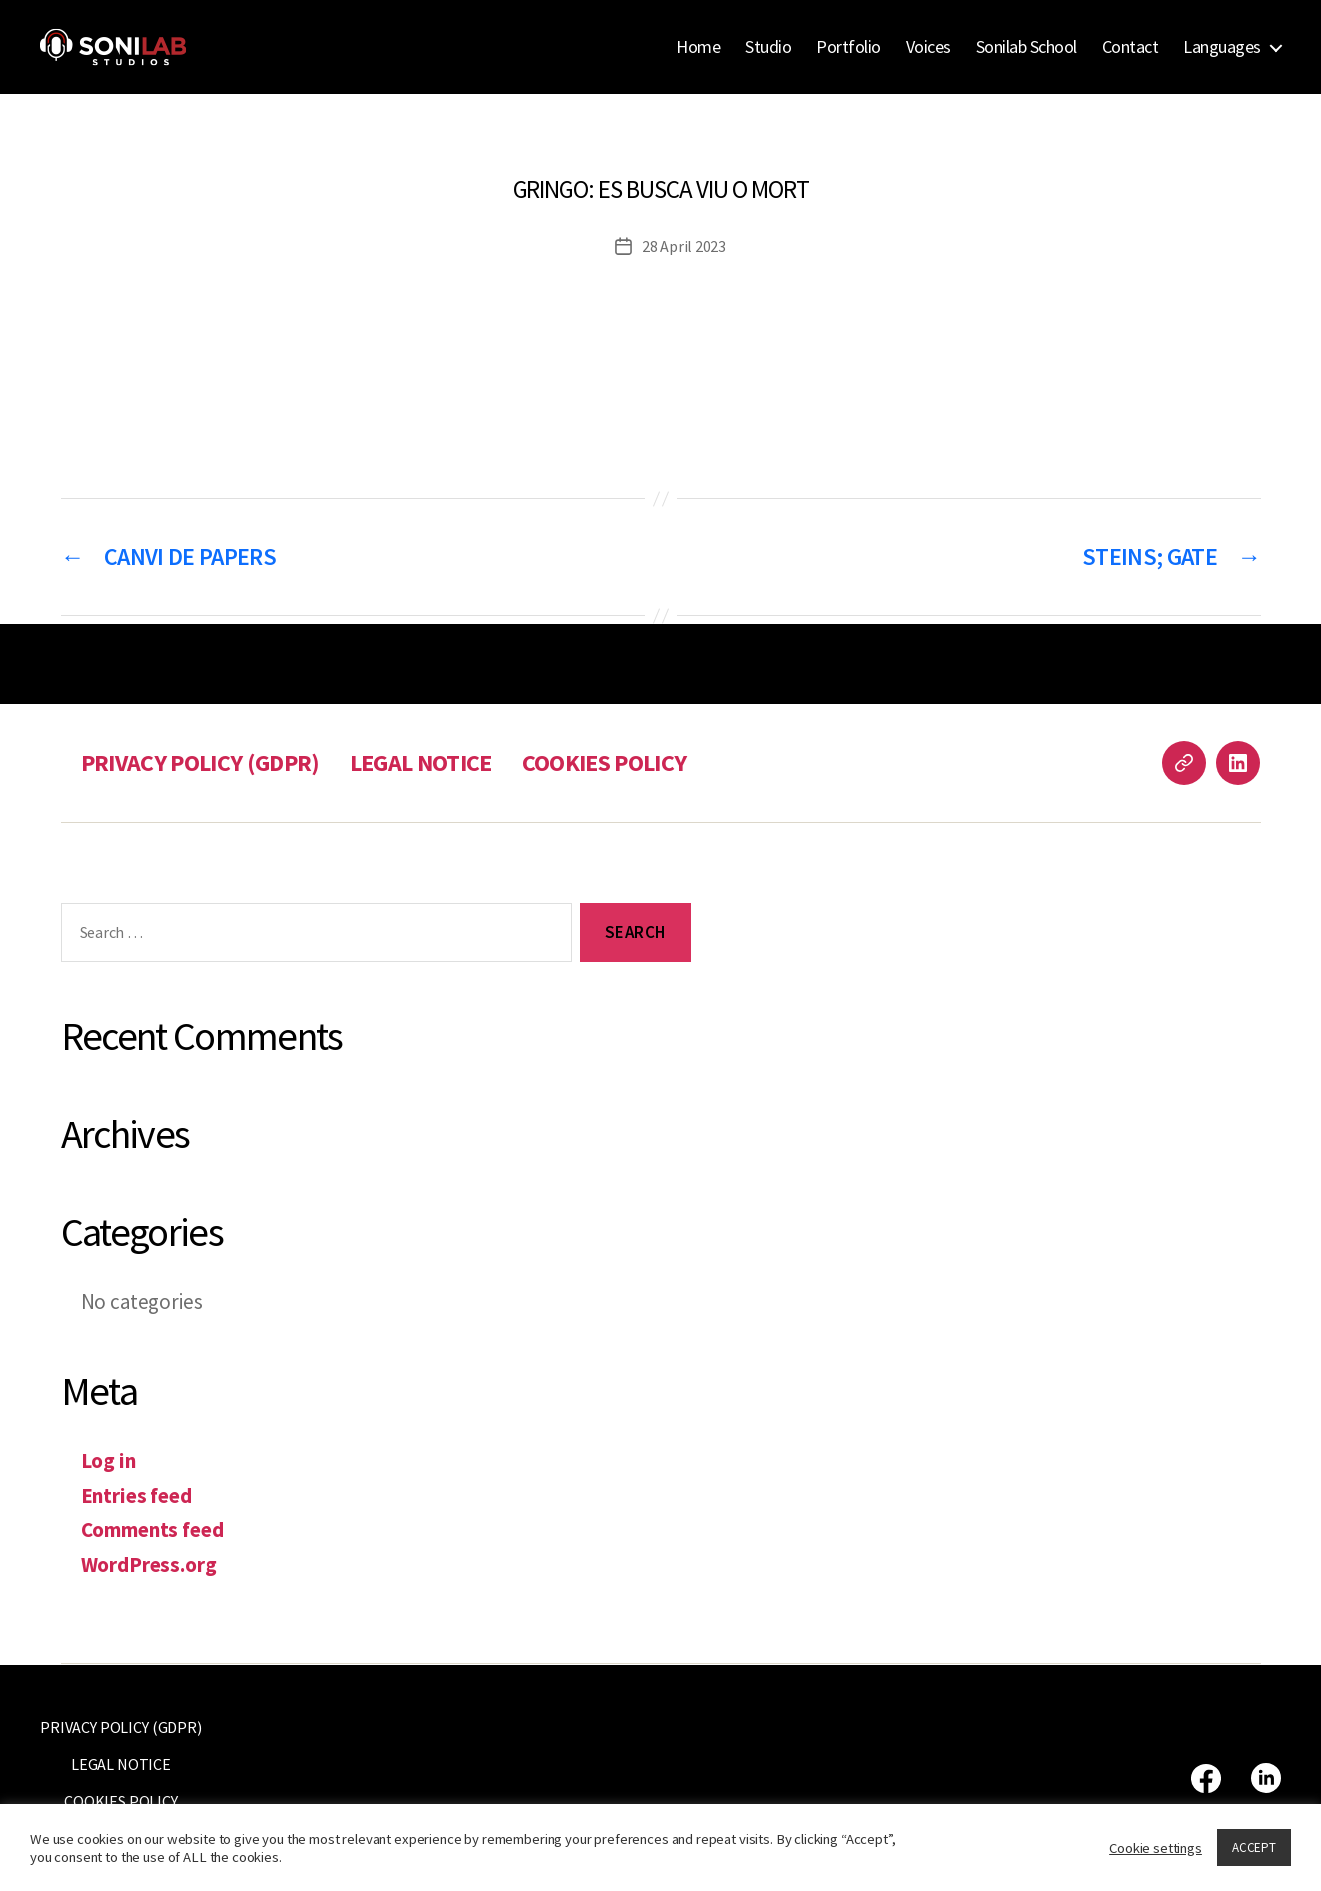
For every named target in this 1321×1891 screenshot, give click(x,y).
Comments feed (152, 1529)
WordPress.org (149, 1564)
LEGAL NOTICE (421, 762)
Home (698, 47)
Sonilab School (1026, 47)
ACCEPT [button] (1254, 1847)
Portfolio (848, 47)
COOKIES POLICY (604, 762)
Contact (1130, 47)
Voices (928, 47)
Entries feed (136, 1495)
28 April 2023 (684, 246)
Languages (1222, 47)
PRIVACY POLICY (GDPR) (200, 762)
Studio (768, 47)
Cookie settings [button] (1155, 1848)
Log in (108, 1460)
